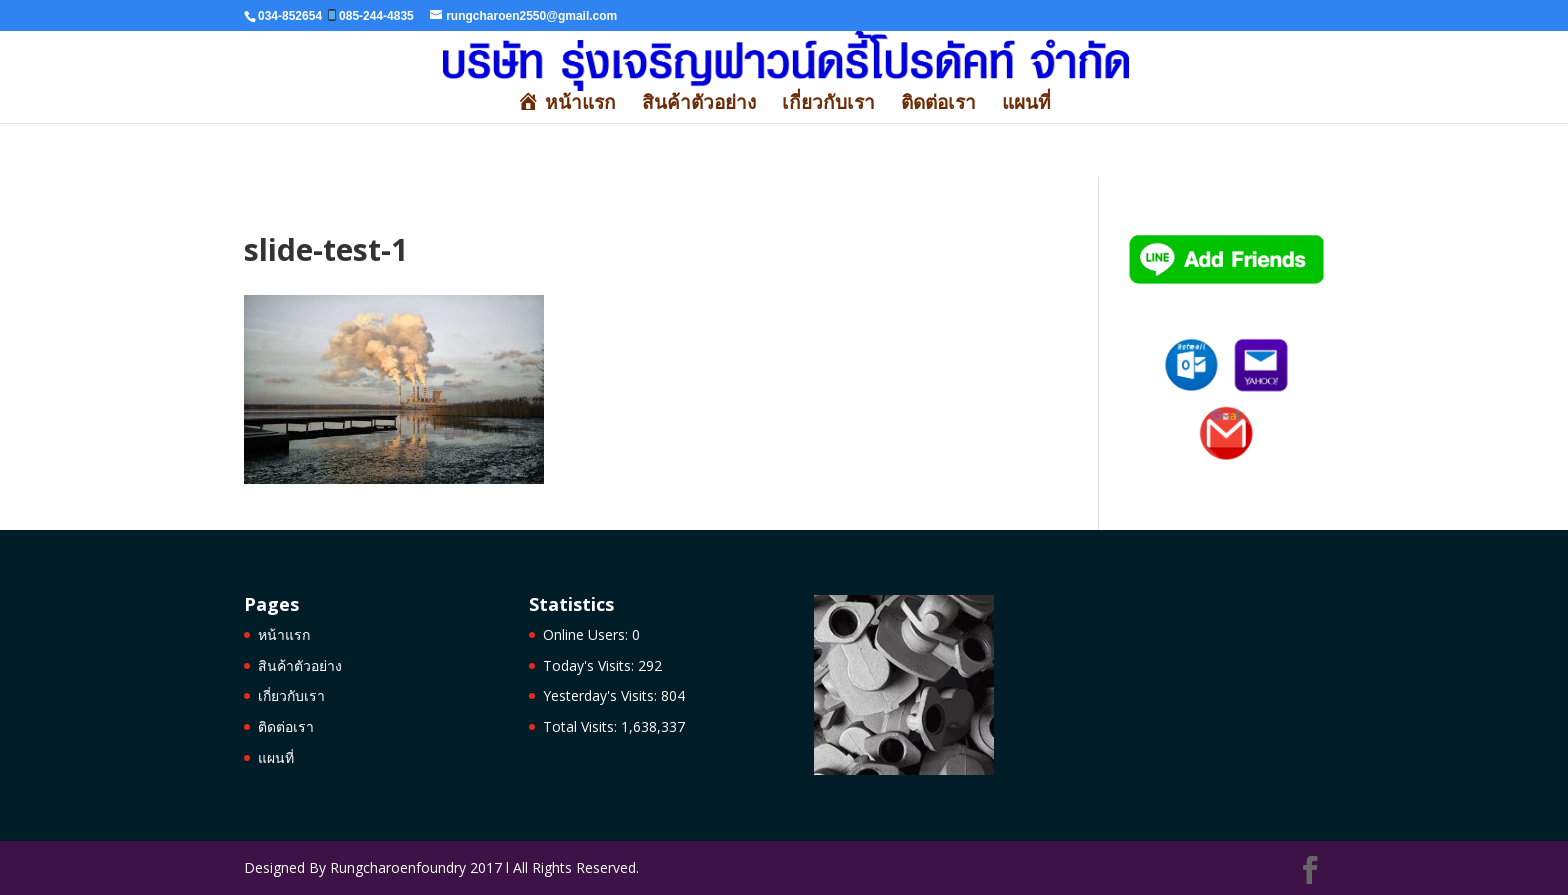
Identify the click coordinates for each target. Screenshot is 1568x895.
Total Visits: (582, 726)
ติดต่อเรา (938, 105)
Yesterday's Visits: (602, 695)
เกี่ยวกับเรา (828, 105)
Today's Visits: (590, 665)
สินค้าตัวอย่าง (699, 105)
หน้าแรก (284, 634)
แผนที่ (1026, 105)
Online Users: (587, 634)
